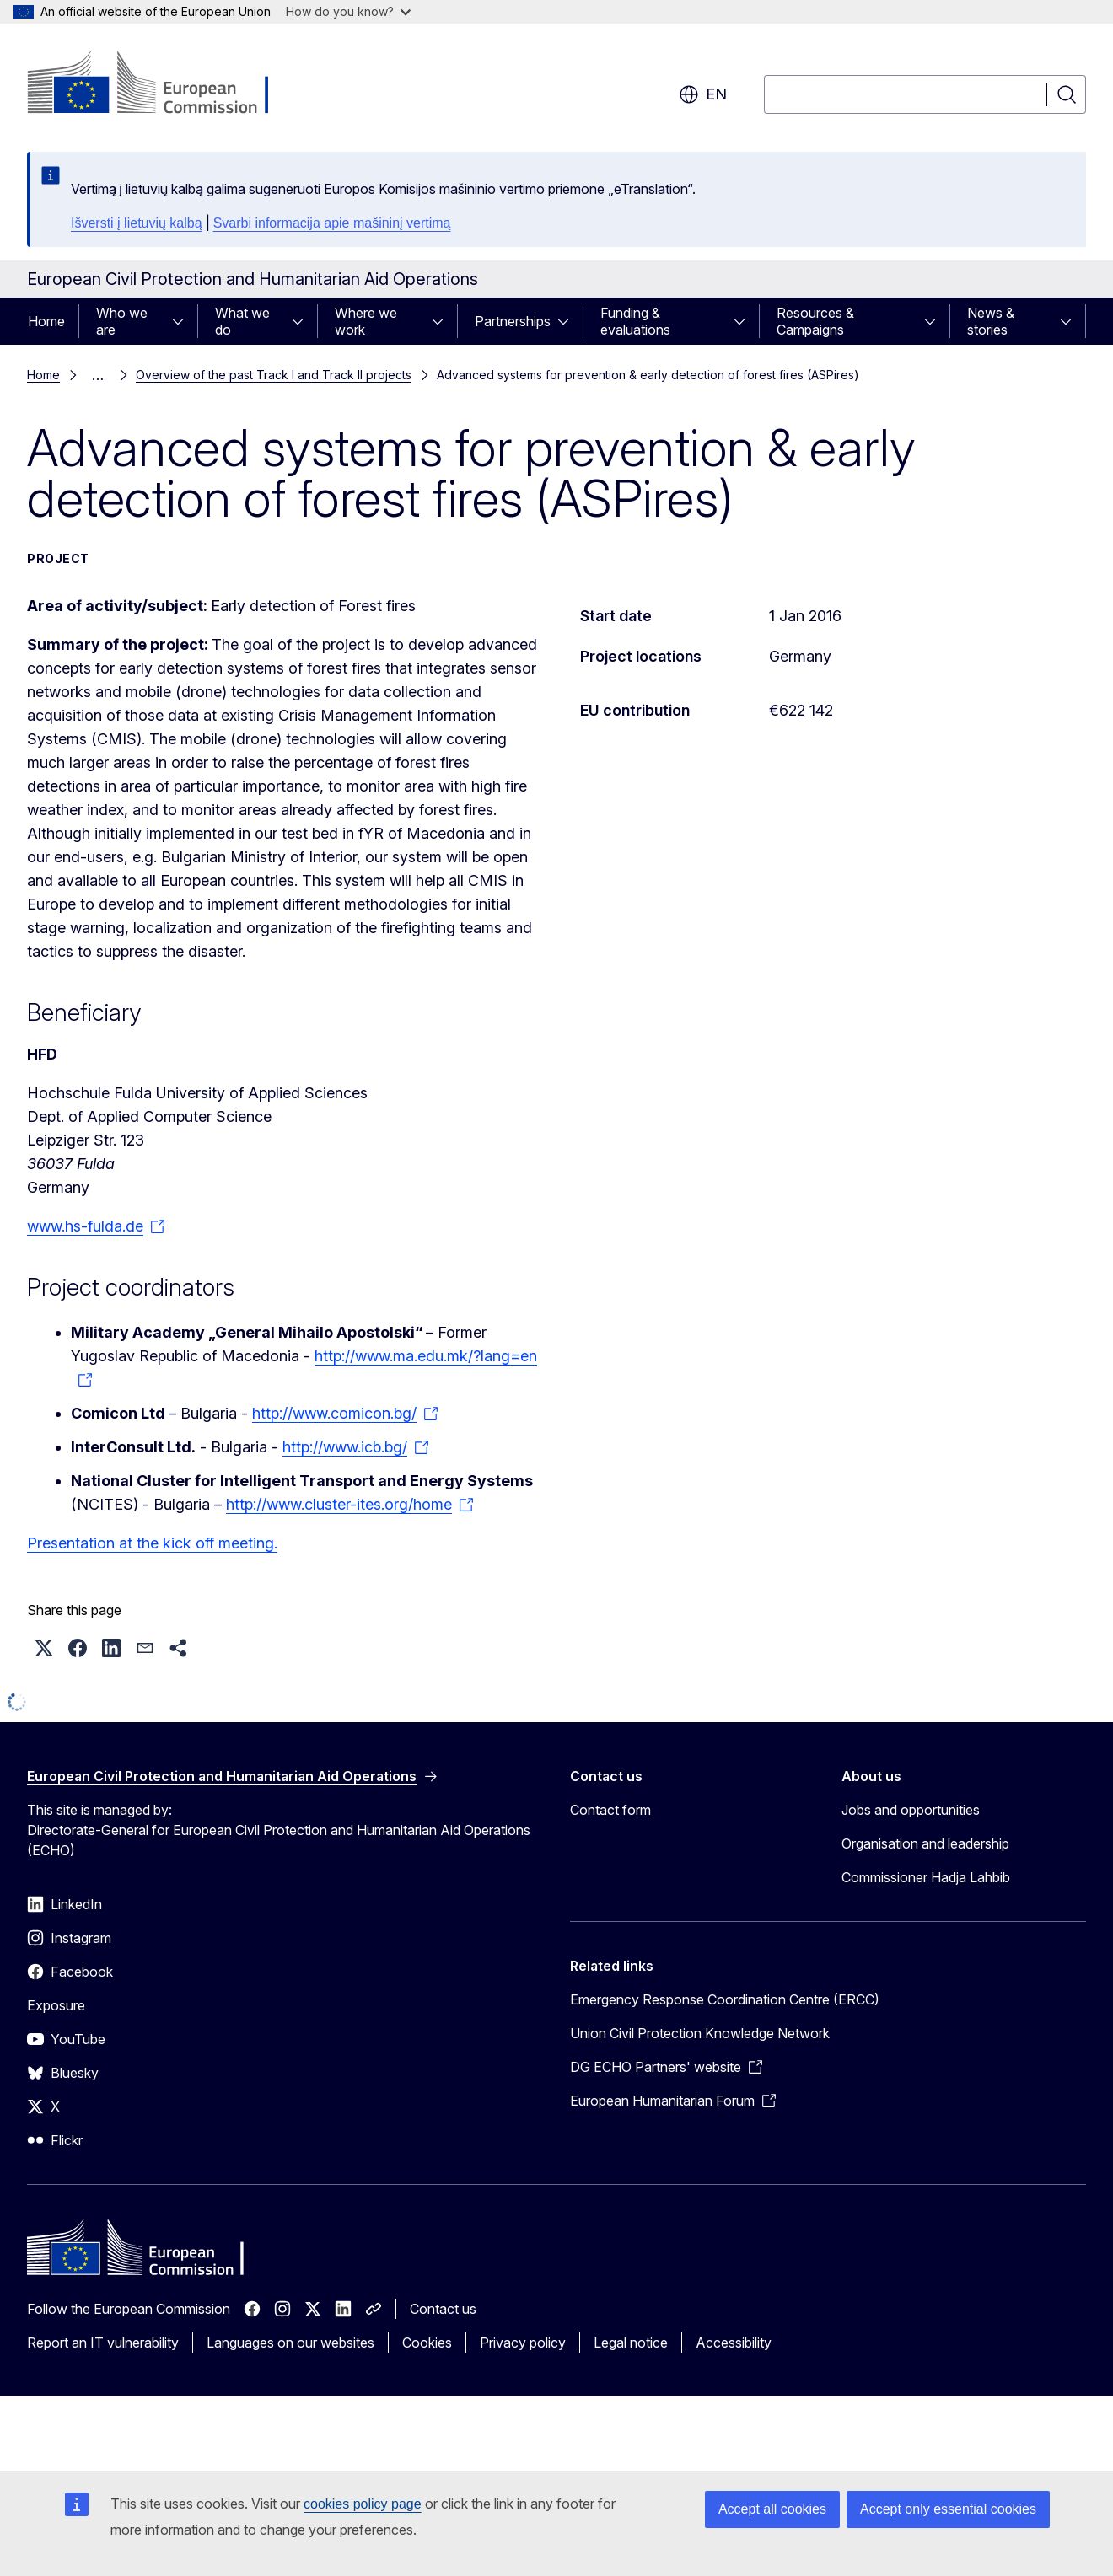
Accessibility (734, 2342)
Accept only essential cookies (948, 2509)
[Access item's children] (183, 321)
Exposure (56, 2005)
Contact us (443, 2308)
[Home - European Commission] (163, 84)
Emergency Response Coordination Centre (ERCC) (724, 1999)
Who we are (122, 321)
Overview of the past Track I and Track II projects (273, 375)
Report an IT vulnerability (103, 2342)
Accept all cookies (772, 2509)
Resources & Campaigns (815, 321)
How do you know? (348, 11)
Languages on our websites (290, 2342)
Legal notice (631, 2342)
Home (46, 321)
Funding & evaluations (635, 321)
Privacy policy (523, 2342)
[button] (43, 1647)
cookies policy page (363, 2504)
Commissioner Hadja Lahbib (925, 1877)
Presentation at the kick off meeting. (152, 1543)
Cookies (427, 2342)
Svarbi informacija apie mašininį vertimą (332, 223)
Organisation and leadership (925, 1843)
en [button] (703, 94)
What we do (242, 321)
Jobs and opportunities (910, 1809)
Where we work (366, 321)
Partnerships (513, 321)
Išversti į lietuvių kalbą (136, 223)
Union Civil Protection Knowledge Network (700, 2033)
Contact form (610, 1809)
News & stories (990, 321)
